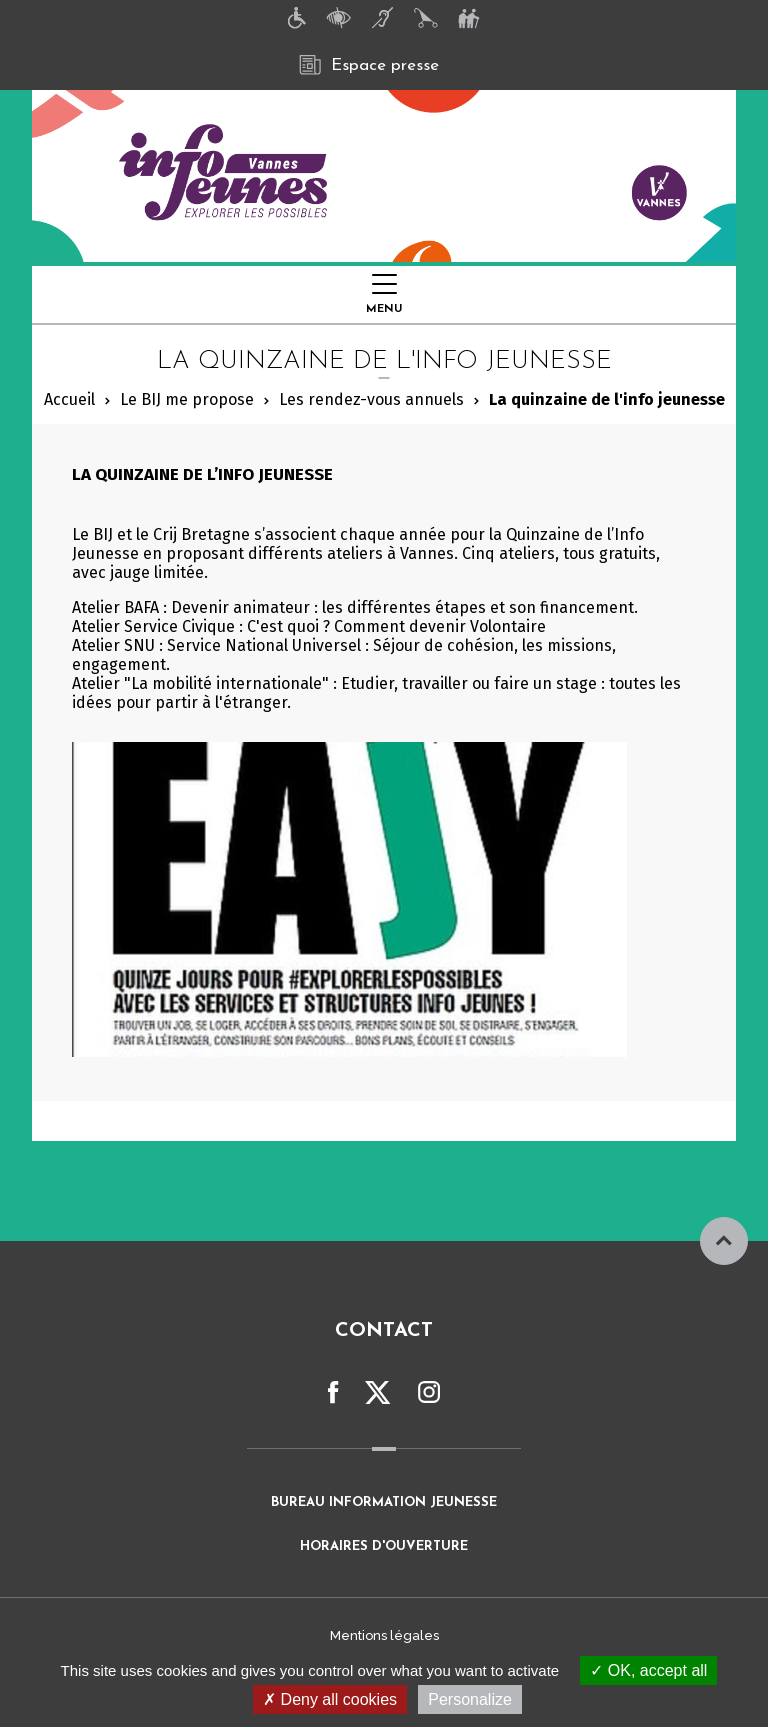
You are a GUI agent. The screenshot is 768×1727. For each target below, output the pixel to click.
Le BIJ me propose (187, 399)
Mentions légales (384, 1635)
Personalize (470, 1699)
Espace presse (369, 65)
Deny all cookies (330, 1699)
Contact (384, 1331)
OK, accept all (648, 1670)
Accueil (69, 399)
